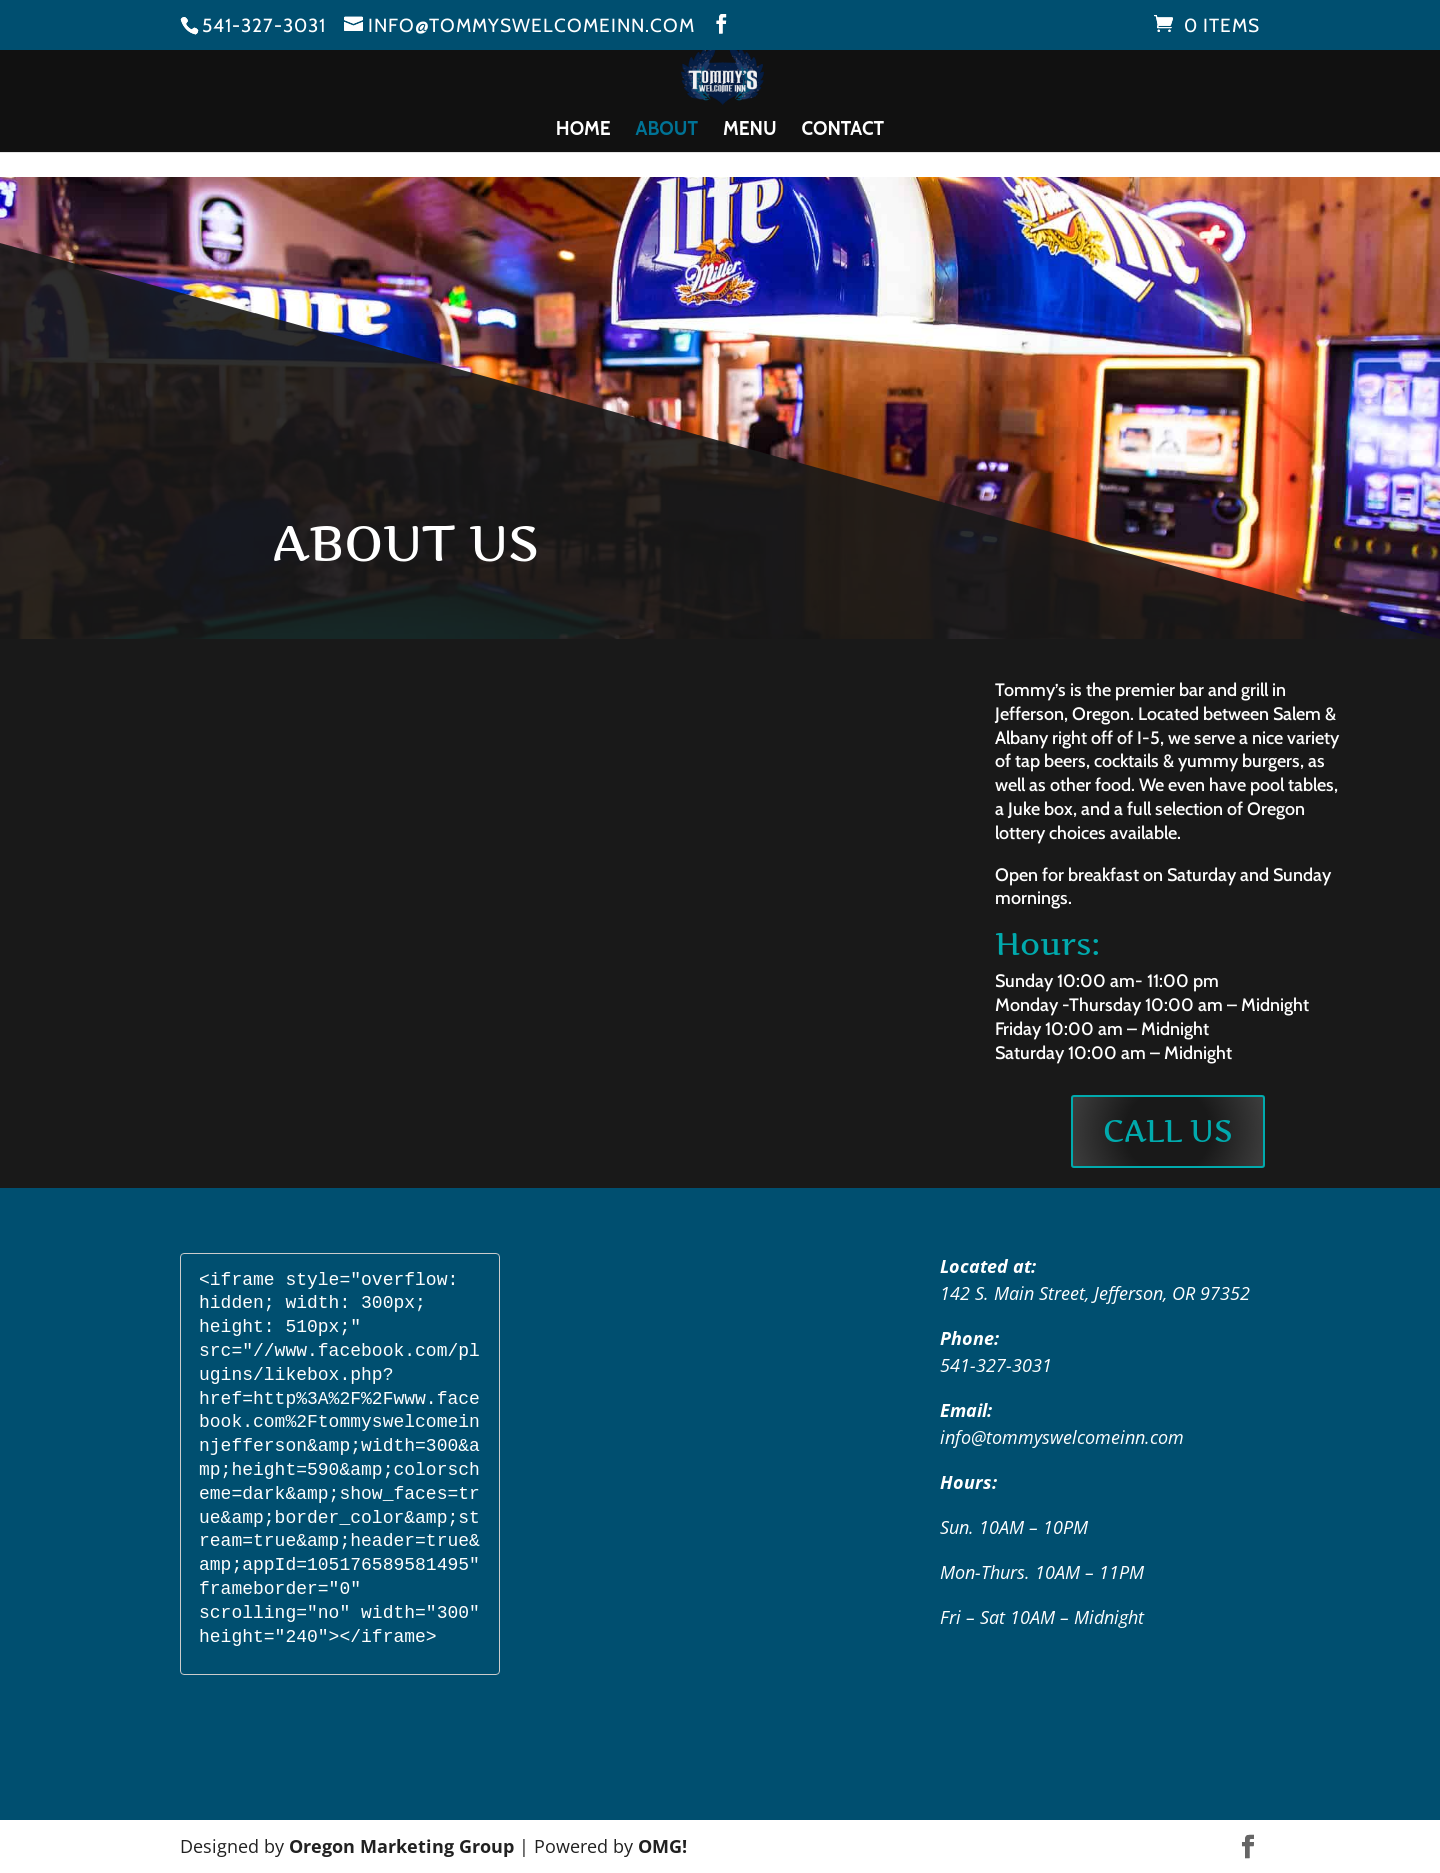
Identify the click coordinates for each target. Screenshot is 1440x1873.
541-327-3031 (264, 25)
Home (583, 131)
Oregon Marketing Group (401, 1846)
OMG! (662, 1846)
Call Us (1168, 1131)
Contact (843, 131)
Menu (750, 131)
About (667, 131)
